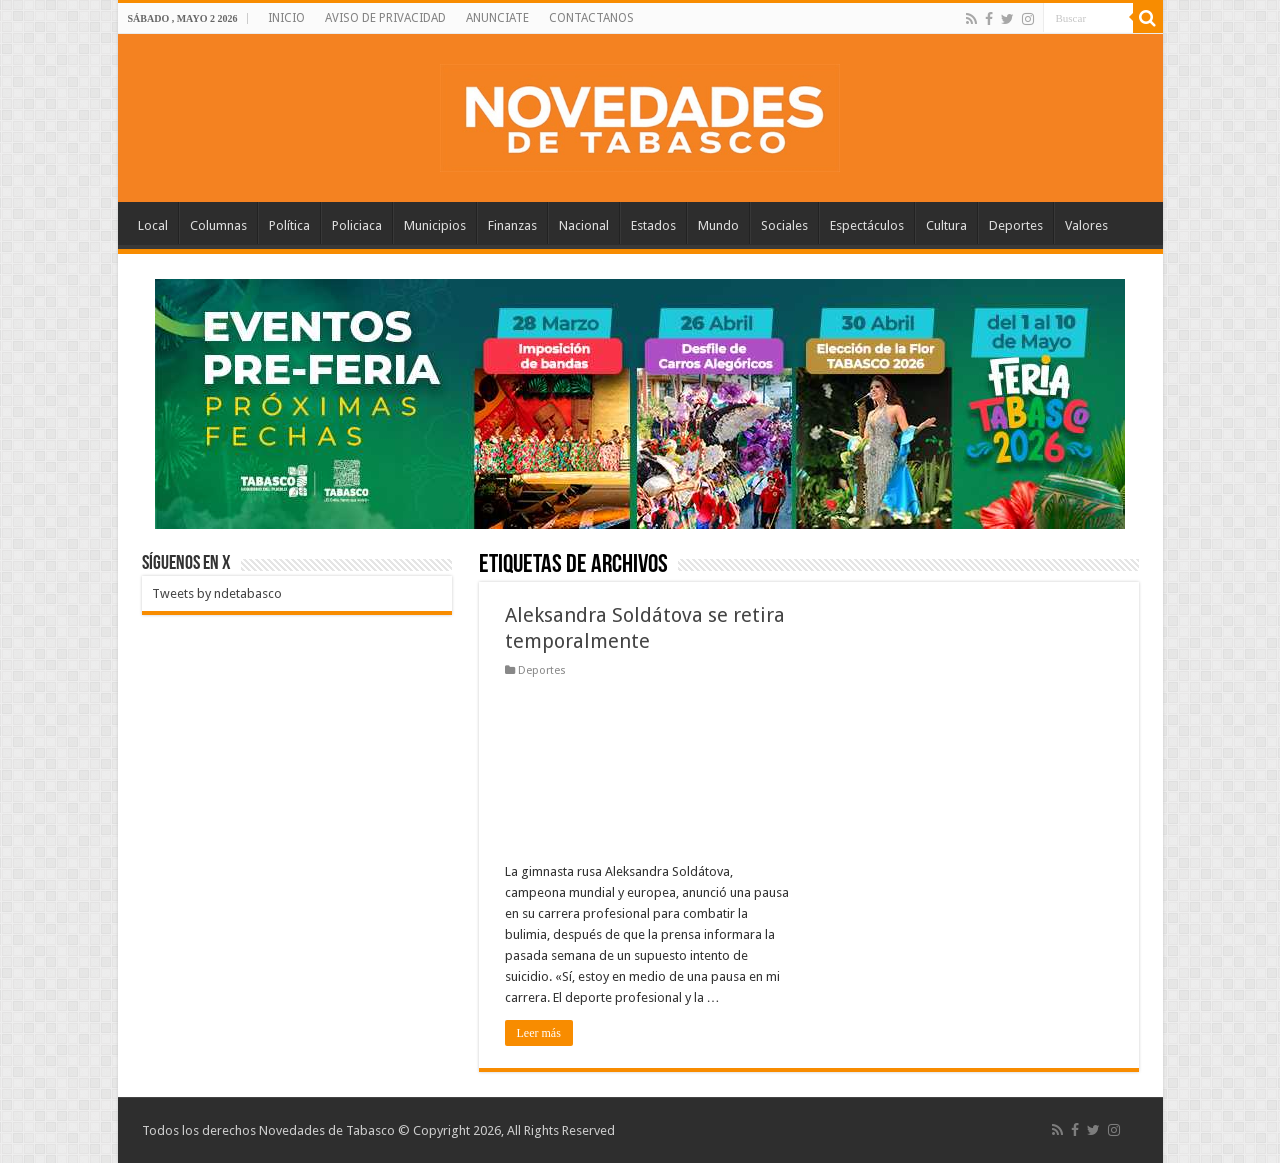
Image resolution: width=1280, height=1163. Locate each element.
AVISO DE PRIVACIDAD (385, 18)
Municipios (435, 225)
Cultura (946, 225)
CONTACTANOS (591, 18)
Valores (1086, 225)
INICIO (286, 18)
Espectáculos (867, 225)
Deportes (1016, 225)
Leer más (539, 1033)
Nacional (584, 225)
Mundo (718, 225)
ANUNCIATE (497, 18)
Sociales (784, 225)
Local (153, 225)
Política (289, 225)
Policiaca (357, 225)
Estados (653, 225)
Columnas (218, 225)
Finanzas (512, 225)
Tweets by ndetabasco (217, 593)
